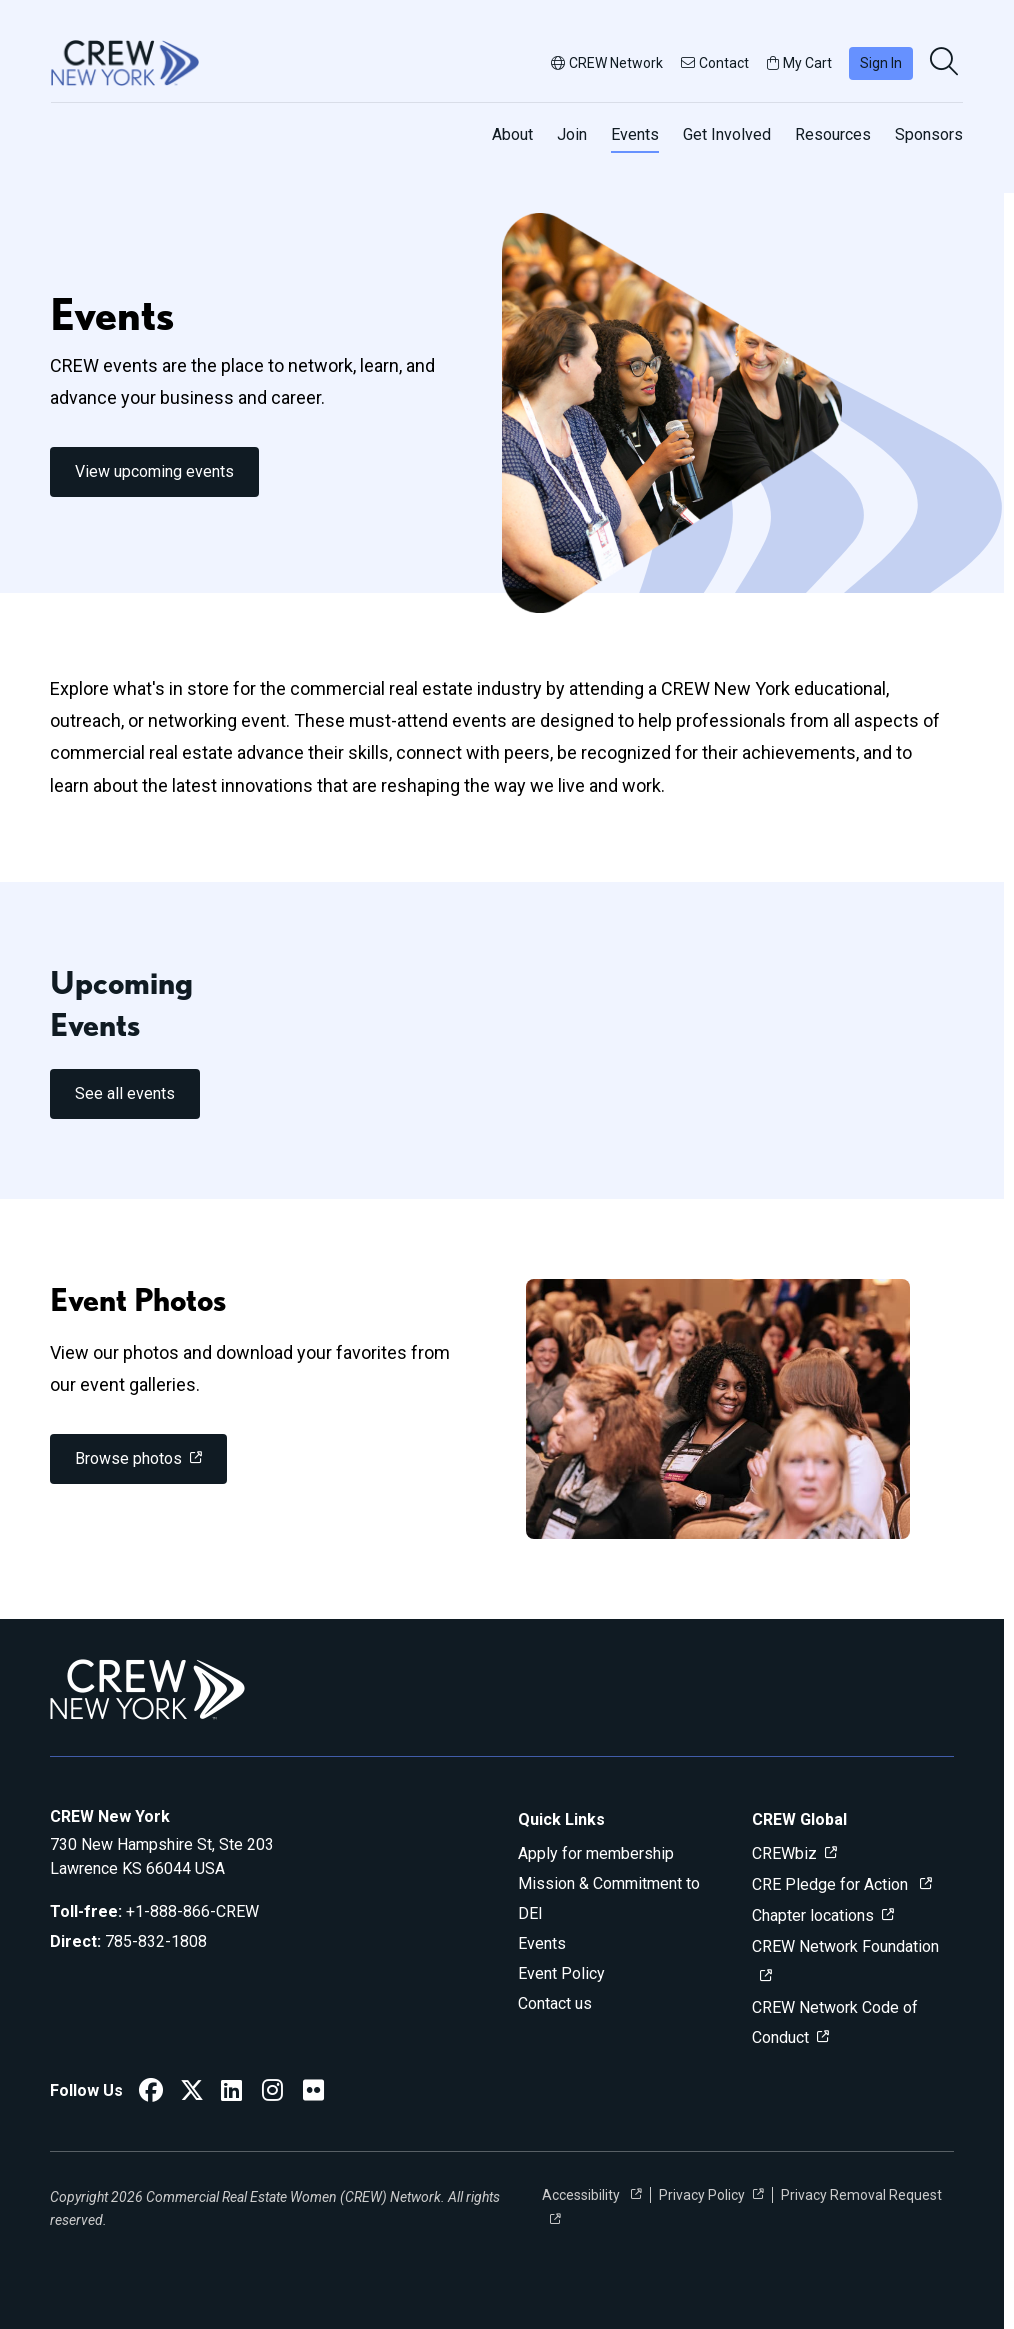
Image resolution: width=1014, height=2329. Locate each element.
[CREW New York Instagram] (272, 2093)
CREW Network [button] (607, 63)
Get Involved (727, 134)
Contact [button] (715, 63)
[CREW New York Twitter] (192, 2093)
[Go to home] (125, 63)
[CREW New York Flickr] (313, 2093)
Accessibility (582, 2195)
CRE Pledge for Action (832, 1884)
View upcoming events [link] (154, 471)
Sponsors (929, 134)
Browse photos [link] (128, 1458)
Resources (833, 134)
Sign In (881, 63)
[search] (946, 63)
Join (572, 134)
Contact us (555, 2003)
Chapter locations (813, 1915)
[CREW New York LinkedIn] (231, 2093)
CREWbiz (784, 1853)
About (512, 134)
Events (635, 134)
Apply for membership (596, 1853)
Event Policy (561, 1973)
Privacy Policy (702, 2195)
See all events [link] (125, 1093)
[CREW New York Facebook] (151, 2093)
